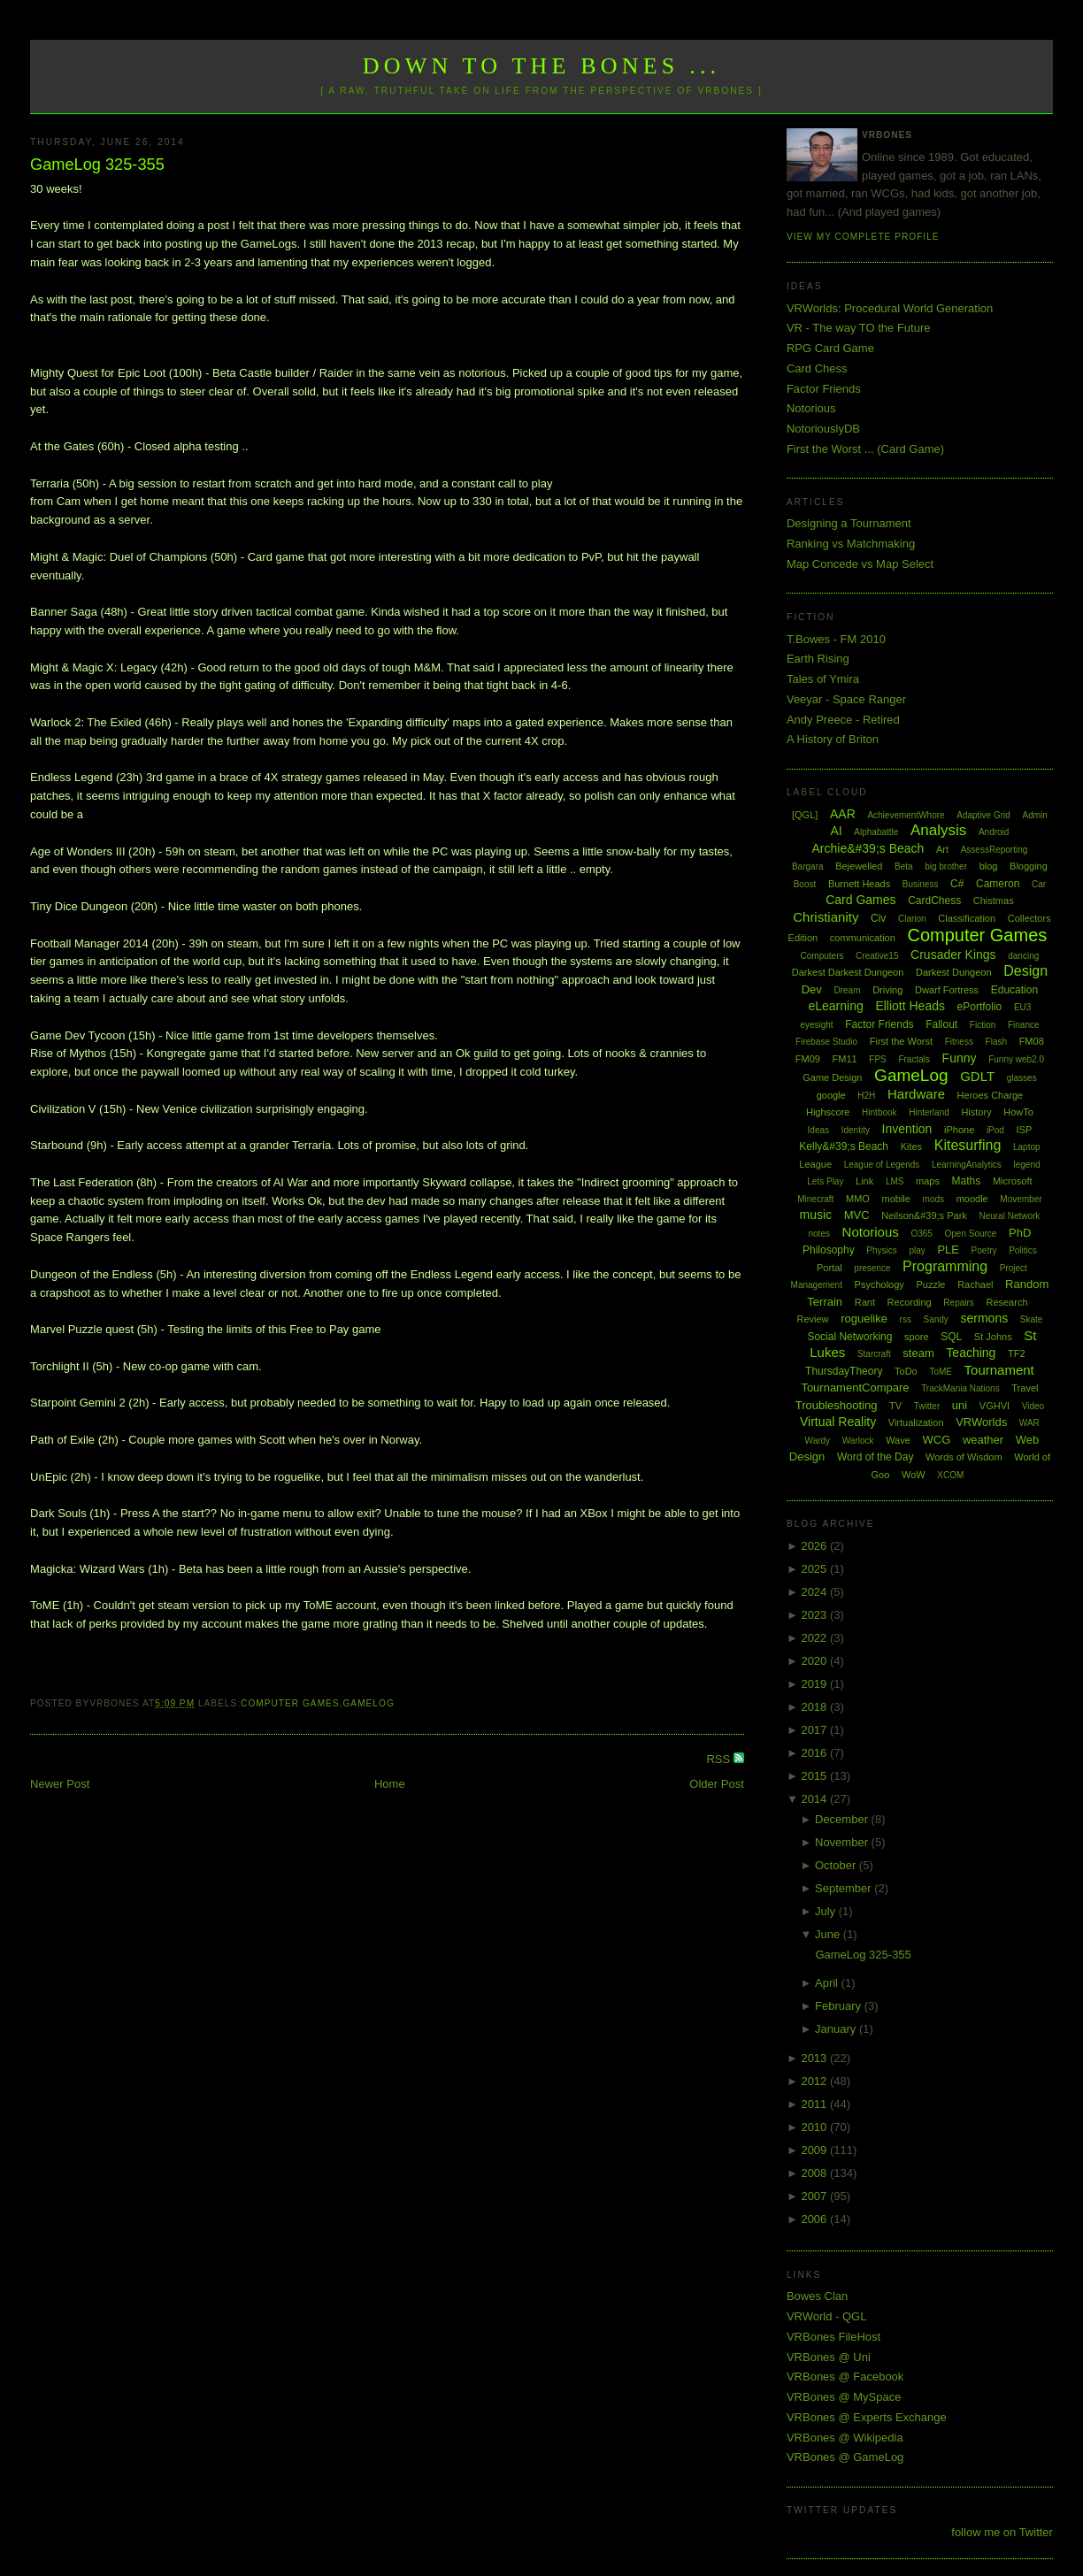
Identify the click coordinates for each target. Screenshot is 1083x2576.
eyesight (816, 1025)
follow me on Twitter (1002, 2532)
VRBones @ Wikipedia (845, 2437)
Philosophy (829, 1250)
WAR (1029, 1423)
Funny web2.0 (1016, 1059)
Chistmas (993, 900)
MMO (858, 1198)
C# (957, 884)
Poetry (984, 1250)
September (844, 1888)
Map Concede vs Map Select (860, 564)
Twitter (927, 1406)
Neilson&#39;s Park (924, 1215)
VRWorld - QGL (827, 2316)
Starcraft (874, 1354)
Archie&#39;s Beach (868, 848)
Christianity (825, 916)
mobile (896, 1198)
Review (812, 1319)
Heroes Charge (990, 1095)
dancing (1023, 956)
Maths (966, 1181)
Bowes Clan (817, 2296)
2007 (815, 2196)
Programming (944, 1266)
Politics (1023, 1250)
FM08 (1031, 1041)
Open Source (971, 1233)
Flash (996, 1041)
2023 (815, 1615)
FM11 (845, 1059)
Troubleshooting (836, 1405)
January (837, 2029)
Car (1039, 884)
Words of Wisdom (964, 1457)
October (837, 1865)
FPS (877, 1059)
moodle (972, 1198)
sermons (985, 1318)
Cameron (997, 884)
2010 (815, 2127)
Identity (855, 1130)
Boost (805, 884)
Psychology (879, 1284)
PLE (948, 1249)
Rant (865, 1302)
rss (905, 1319)
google (831, 1095)
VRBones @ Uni (829, 2357)
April (828, 1983)
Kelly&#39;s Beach (843, 1146)
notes (818, 1233)
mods (933, 1199)
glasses (1022, 1078)
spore (916, 1336)
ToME (940, 1371)
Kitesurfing (968, 1145)
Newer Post (59, 1783)
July (827, 1911)
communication (862, 937)
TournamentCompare (855, 1387)
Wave (898, 1440)
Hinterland (929, 1112)
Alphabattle (876, 832)
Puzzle (930, 1284)
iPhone (959, 1129)
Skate (1031, 1319)
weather (983, 1439)
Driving (887, 990)
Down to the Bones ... (542, 66)
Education (1014, 990)
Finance (1024, 1025)
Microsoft (1013, 1181)
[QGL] (805, 814)
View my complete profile (863, 237)
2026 (815, 1545)
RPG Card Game (830, 348)
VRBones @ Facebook (845, 2376)
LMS (895, 1181)
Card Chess (817, 368)
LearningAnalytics (967, 1164)
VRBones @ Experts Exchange (867, 2417)
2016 (815, 1753)
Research (1006, 1302)
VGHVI (994, 1405)
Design (1025, 970)
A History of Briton (833, 739)
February (839, 2005)
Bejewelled (858, 866)
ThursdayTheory (843, 1371)
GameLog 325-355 (97, 164)
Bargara (808, 866)
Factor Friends (824, 388)
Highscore (828, 1112)
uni (959, 1405)
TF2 (1016, 1353)
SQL (951, 1336)
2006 (815, 2219)
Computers (822, 956)
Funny (959, 1058)
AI (835, 831)
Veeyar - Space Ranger (846, 699)
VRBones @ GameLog (845, 2457)
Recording (909, 1302)
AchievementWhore (905, 815)
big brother (946, 866)
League (815, 1164)
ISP (1025, 1129)
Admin (1034, 815)
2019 (815, 1683)
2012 (815, 2081)
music (815, 1215)
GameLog (368, 1703)
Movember (1020, 1199)
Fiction (982, 1025)
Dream (846, 990)
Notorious (811, 408)
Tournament (999, 1369)
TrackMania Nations (960, 1388)
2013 (815, 2058)
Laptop (1027, 1147)
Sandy (936, 1319)
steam (917, 1353)
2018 (815, 1707)
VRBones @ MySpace (844, 2397)
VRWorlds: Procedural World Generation (890, 308)
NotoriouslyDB (823, 428)
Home (389, 1783)
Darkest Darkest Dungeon (848, 972)
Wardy (818, 1440)
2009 (815, 2150)
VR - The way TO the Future (859, 327)
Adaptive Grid (983, 815)
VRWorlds (981, 1422)
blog (988, 866)
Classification (966, 918)
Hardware (916, 1093)
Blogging (1029, 866)
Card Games (860, 900)
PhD (1020, 1232)
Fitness (959, 1041)
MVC (857, 1215)
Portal (829, 1267)
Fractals (914, 1059)
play (917, 1250)
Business (920, 884)
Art (942, 849)
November (843, 1842)
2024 (815, 1591)
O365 (921, 1233)
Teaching (970, 1353)
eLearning (835, 1006)
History (976, 1112)
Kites (911, 1146)
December (843, 1819)
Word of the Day (875, 1457)
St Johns (993, 1336)
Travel (1024, 1388)
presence (872, 1268)
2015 (815, 1775)
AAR (843, 814)
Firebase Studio (826, 1041)
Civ (878, 918)
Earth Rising (818, 658)
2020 (815, 1661)
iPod (995, 1130)
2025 (815, 1569)
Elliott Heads (910, 1006)
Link (864, 1181)
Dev (812, 989)
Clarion (912, 919)
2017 (815, 1729)
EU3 (1022, 1007)
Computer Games (290, 1703)
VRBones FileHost (833, 2336)
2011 (815, 2104)
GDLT (977, 1076)
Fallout (941, 1024)
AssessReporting (994, 850)
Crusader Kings (953, 954)
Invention (907, 1129)
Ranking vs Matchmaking (851, 543)
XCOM (950, 1475)
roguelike (864, 1318)
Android (994, 832)
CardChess (934, 900)
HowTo (1018, 1112)
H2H (866, 1095)
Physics (881, 1250)
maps (928, 1181)
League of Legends (882, 1164)
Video (1033, 1406)
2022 (815, 1637)
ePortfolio (979, 1006)
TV (895, 1405)
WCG (936, 1439)
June (829, 1934)
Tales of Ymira (823, 679)
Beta (904, 866)
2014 (815, 1799)
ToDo (906, 1371)
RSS (719, 1759)
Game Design (832, 1077)
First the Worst (901, 1041)
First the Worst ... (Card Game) (865, 449)
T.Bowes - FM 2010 (836, 639)
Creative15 (877, 956)
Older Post (716, 1783)
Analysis (938, 830)
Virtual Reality (838, 1421)
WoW (914, 1474)
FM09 (807, 1059)
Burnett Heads (859, 883)
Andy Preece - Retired (843, 719)
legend (1026, 1164)
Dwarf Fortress (947, 990)
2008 (815, 2173)
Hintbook (879, 1112)
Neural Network (1009, 1216)
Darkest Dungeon (954, 972)
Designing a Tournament (849, 523)
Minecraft (815, 1199)
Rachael (975, 1284)
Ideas (818, 1130)
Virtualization (916, 1422)
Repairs (958, 1302)
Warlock (858, 1440)
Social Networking (849, 1336)
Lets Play (825, 1181)
